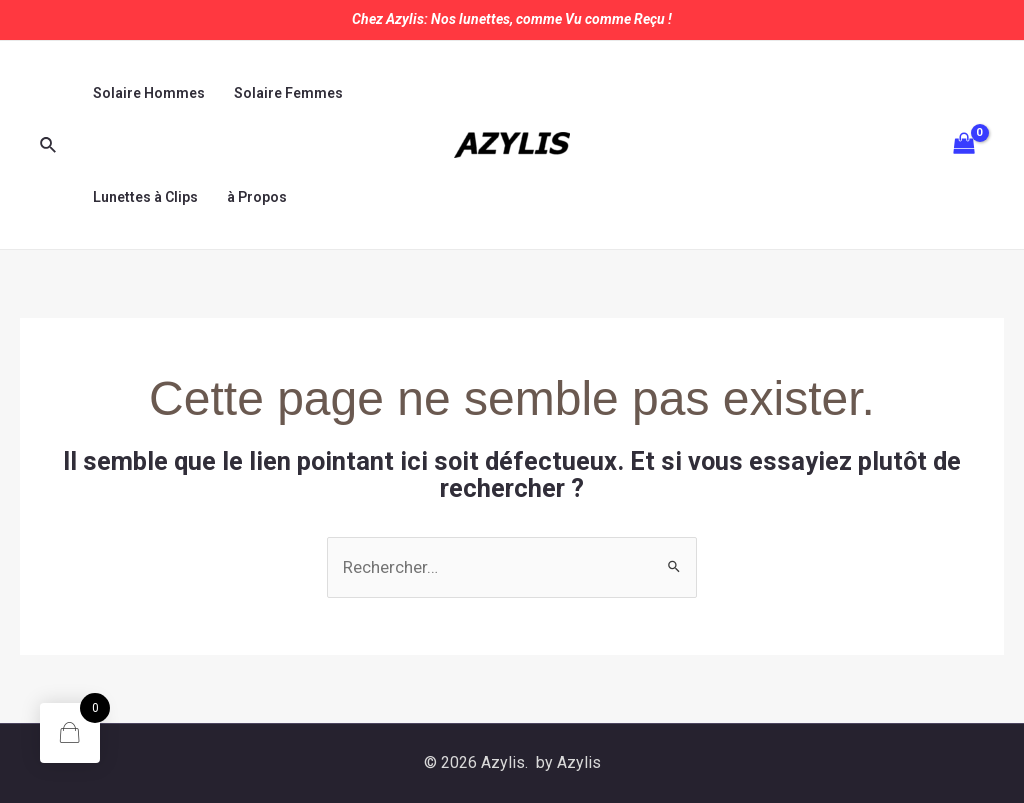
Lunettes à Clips (144, 197)
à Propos (255, 197)
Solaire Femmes (286, 93)
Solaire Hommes (148, 93)
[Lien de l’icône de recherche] (49, 145)
